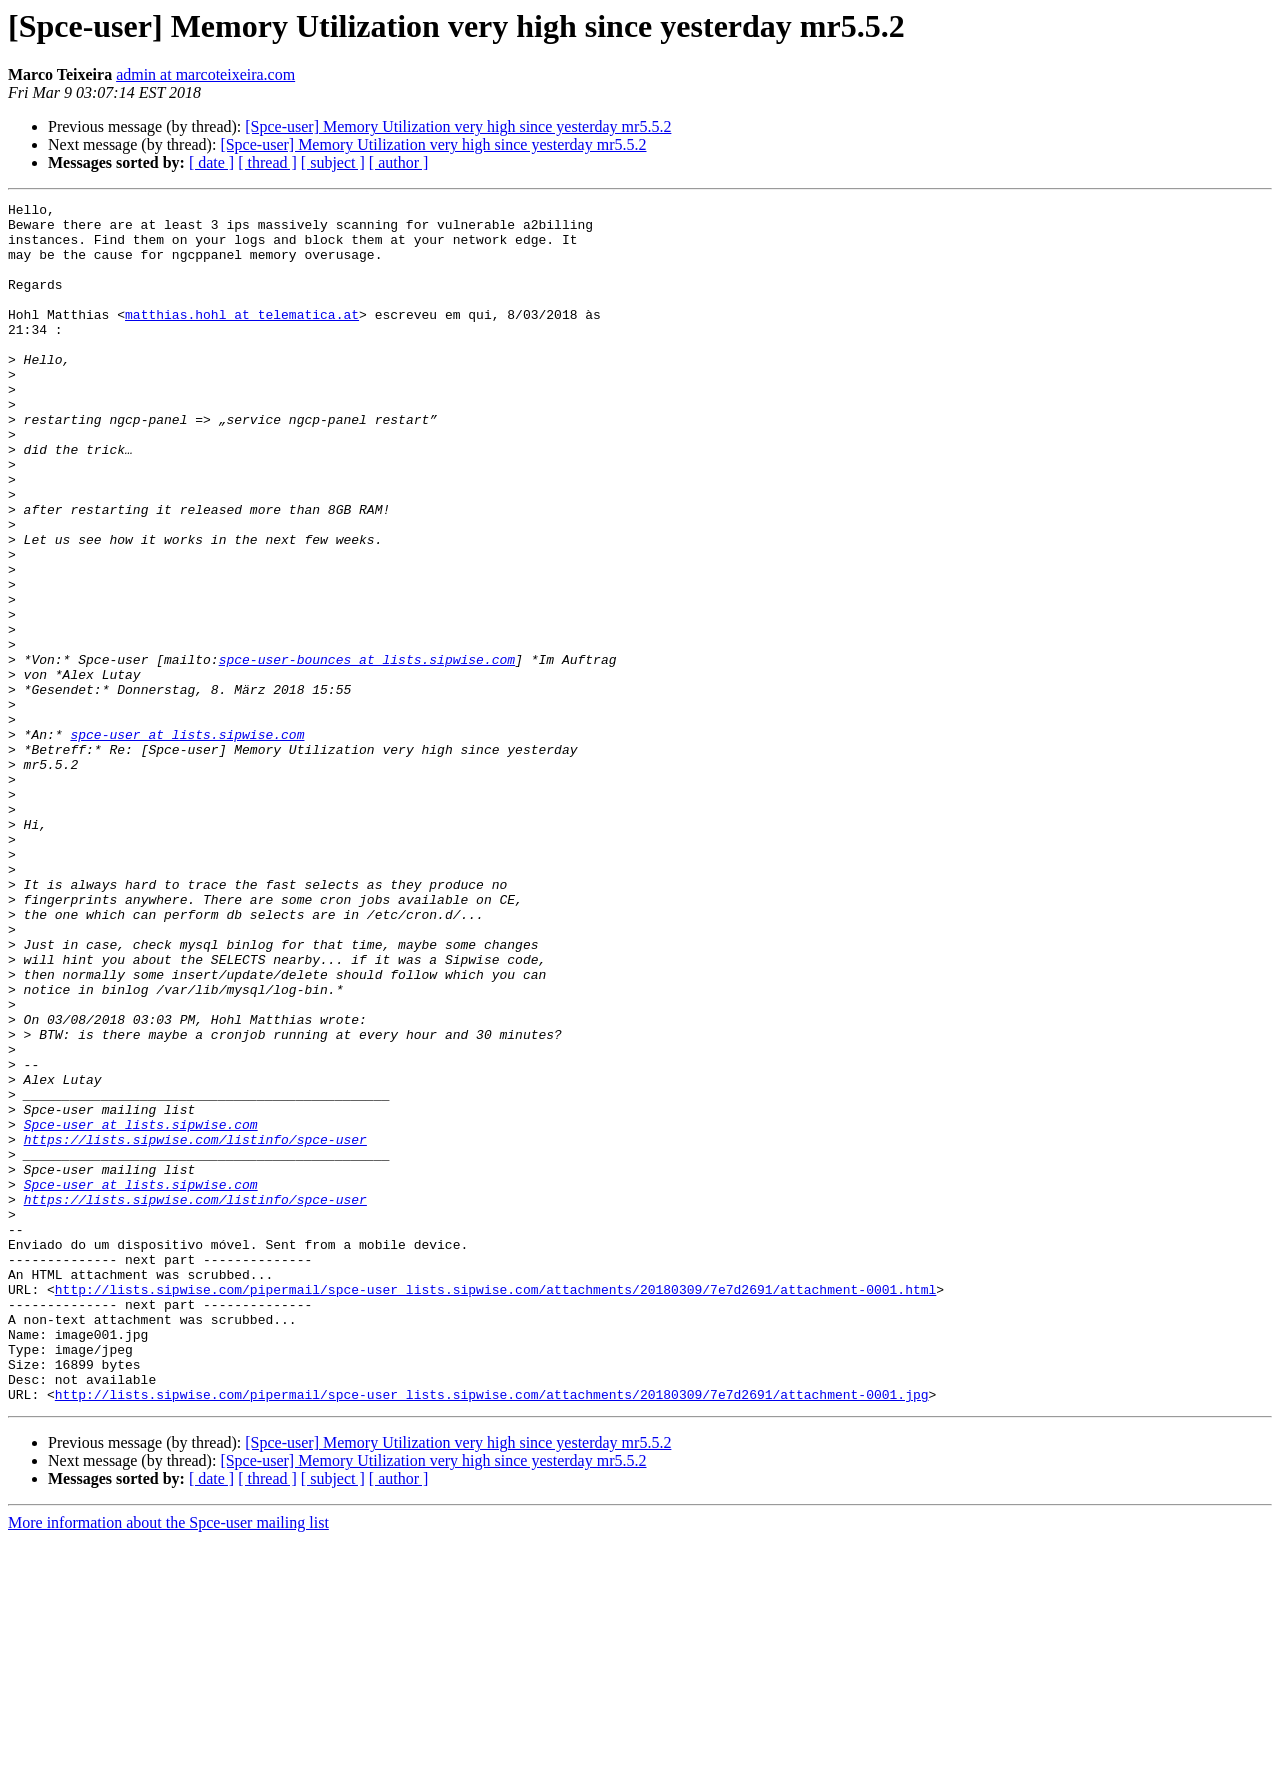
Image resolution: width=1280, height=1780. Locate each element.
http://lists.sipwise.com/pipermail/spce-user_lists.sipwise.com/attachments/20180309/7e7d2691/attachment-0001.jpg (492, 1634)
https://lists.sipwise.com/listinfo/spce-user (195, 1328)
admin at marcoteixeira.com (205, 74)
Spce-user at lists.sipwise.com (141, 1310)
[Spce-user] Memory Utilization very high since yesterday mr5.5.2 (458, 126)
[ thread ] (267, 162)
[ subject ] (333, 162)
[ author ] (399, 162)
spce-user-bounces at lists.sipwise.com (367, 752)
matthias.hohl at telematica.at (242, 338)
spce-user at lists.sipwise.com (187, 842)
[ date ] (211, 162)
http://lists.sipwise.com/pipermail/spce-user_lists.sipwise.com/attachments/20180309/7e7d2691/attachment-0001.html (495, 1508)
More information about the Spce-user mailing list (168, 1762)
